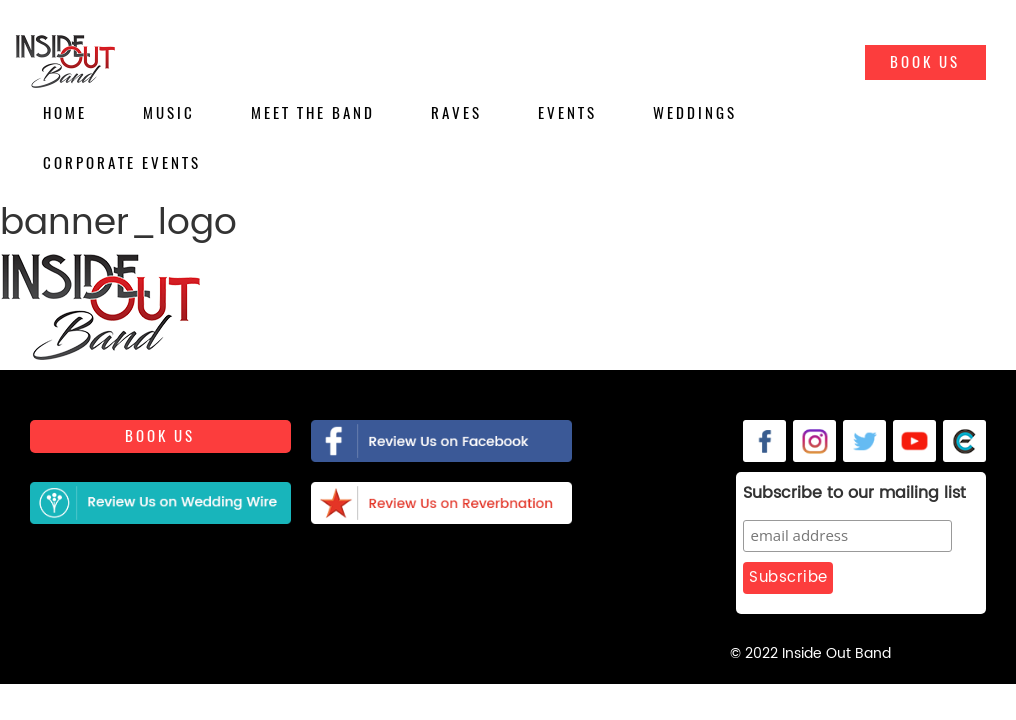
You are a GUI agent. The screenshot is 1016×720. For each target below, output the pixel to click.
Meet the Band (313, 113)
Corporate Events (122, 163)
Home (65, 113)
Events (567, 113)
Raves (456, 113)
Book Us (925, 62)
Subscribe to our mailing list (805, 494)
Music (169, 113)
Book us (160, 440)
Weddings (695, 113)
